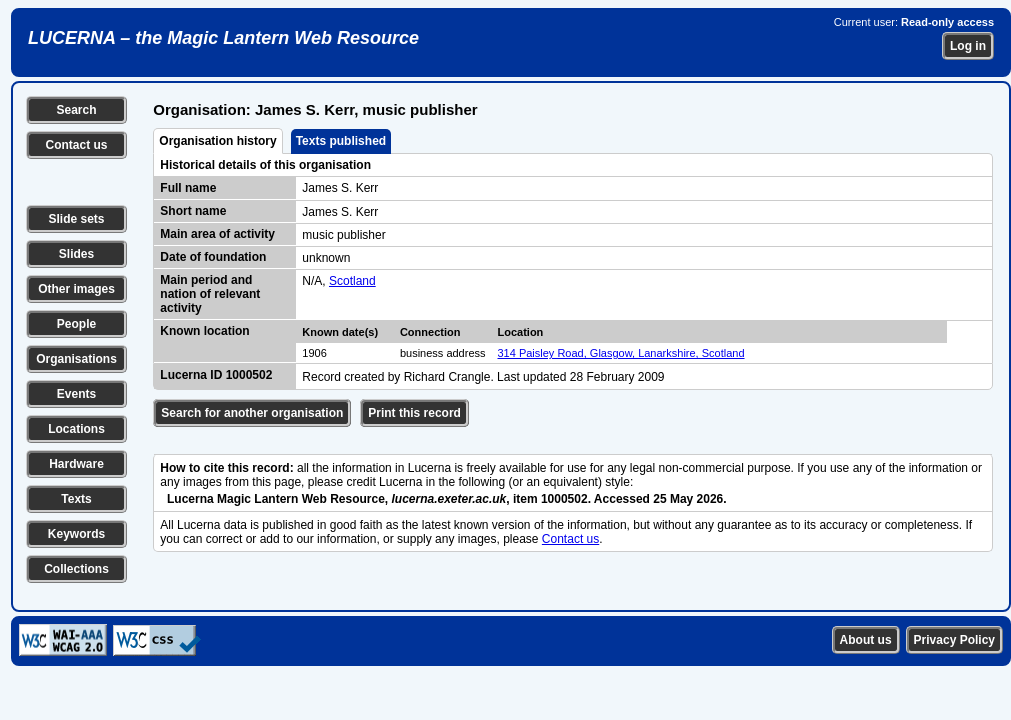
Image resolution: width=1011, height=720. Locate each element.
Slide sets (76, 219)
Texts (76, 499)
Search (76, 110)
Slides (76, 254)
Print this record (414, 413)
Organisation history (217, 141)
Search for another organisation (252, 413)
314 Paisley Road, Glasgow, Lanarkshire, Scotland (621, 353)
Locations (76, 429)
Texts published (341, 141)
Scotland (352, 281)
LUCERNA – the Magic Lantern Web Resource (223, 38)
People (76, 324)
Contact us (76, 145)
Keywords (76, 534)
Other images (76, 289)
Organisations (76, 359)
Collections (76, 569)
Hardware (76, 464)
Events (76, 394)
